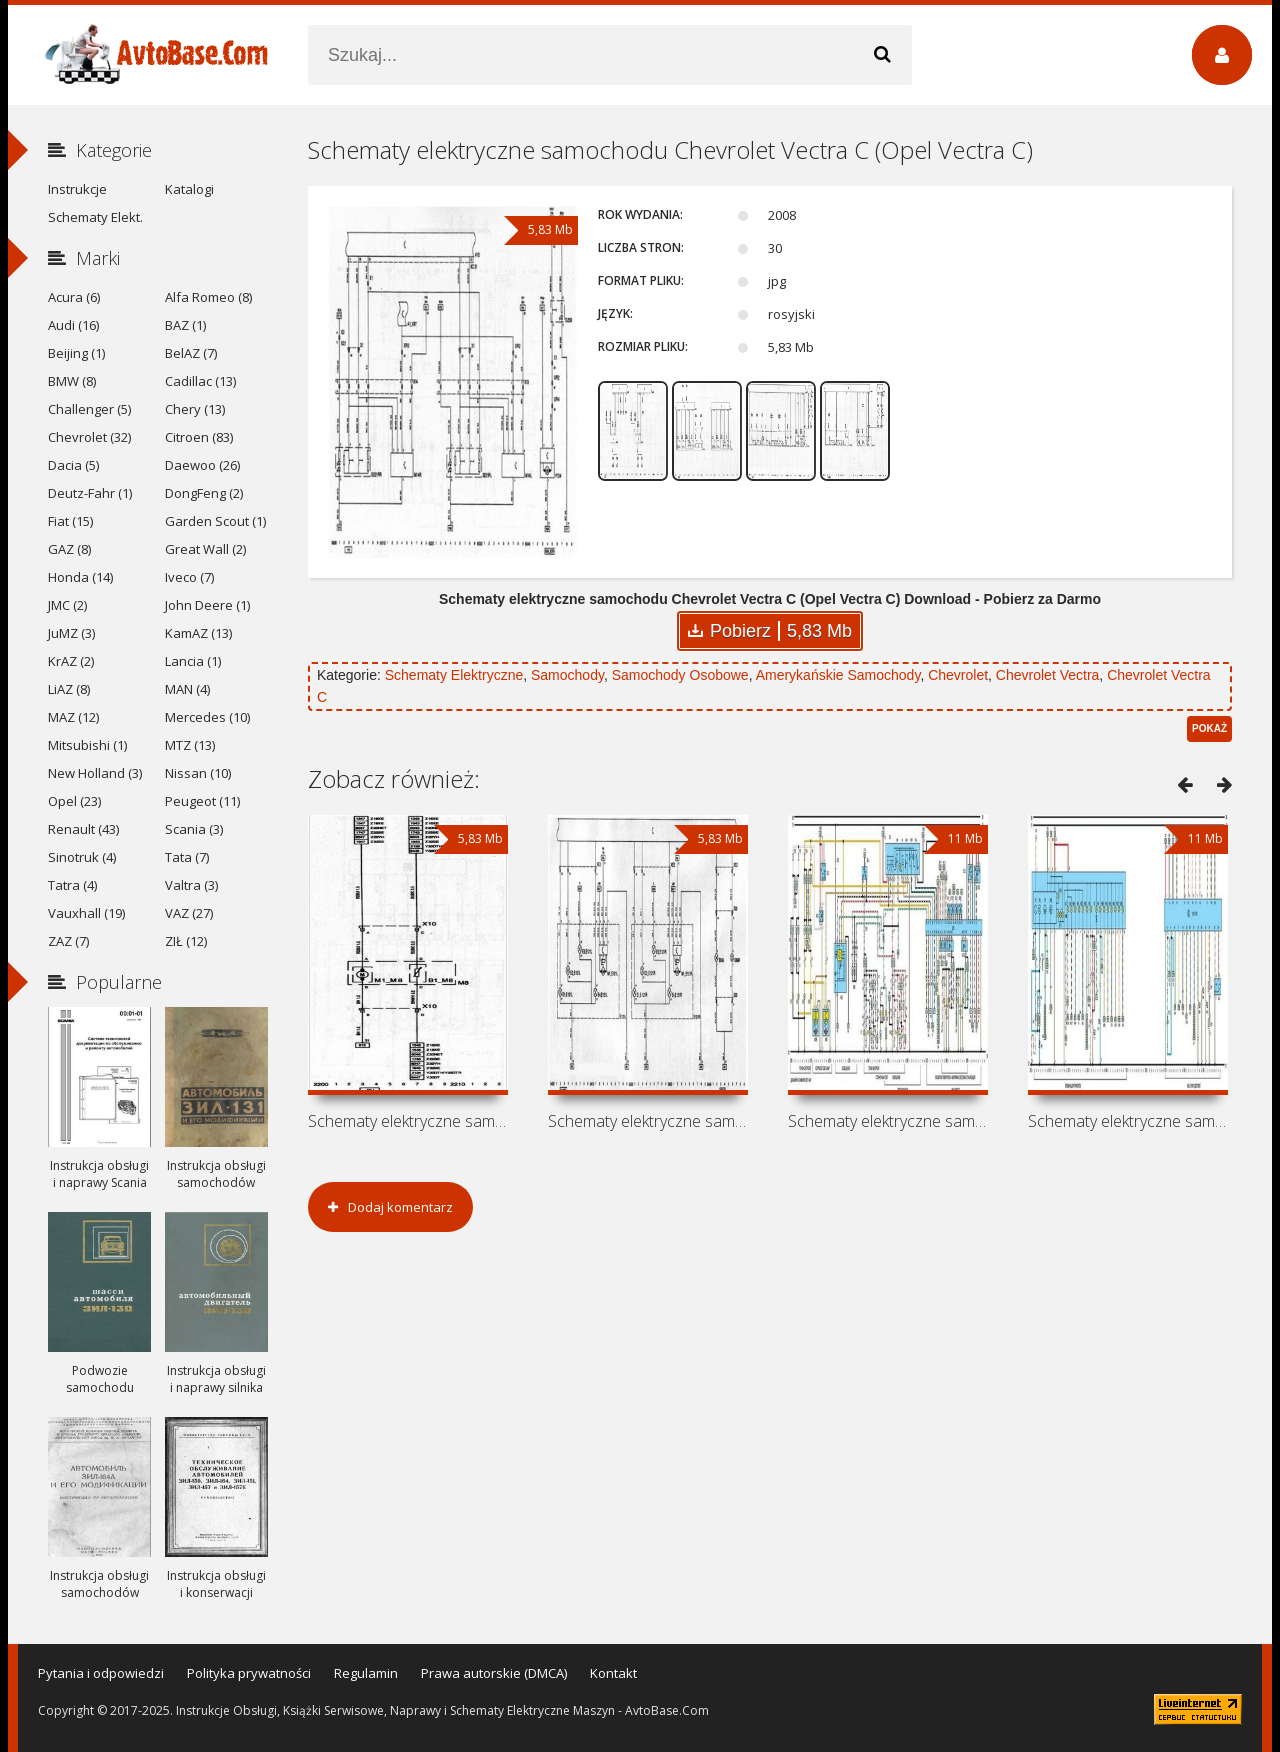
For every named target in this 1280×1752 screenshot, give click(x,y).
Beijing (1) (76, 353)
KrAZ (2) (71, 661)
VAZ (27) (189, 913)
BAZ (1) (185, 325)
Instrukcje (77, 189)
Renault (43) (83, 829)
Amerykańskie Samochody (838, 675)
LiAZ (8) (69, 689)
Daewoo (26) (202, 465)
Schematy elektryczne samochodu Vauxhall (648, 1121)
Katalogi (189, 189)
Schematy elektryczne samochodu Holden (408, 1121)
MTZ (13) (190, 745)
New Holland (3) (95, 773)
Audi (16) (73, 325)
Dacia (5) (73, 465)
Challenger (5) (89, 409)
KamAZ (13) (198, 633)
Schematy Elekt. (95, 217)
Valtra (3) (191, 885)
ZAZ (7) (68, 941)
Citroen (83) (199, 437)
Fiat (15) (70, 521)
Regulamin (366, 1673)
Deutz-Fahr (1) (90, 493)
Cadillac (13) (200, 381)
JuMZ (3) (71, 633)
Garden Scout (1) (215, 521)
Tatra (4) (72, 885)
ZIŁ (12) (186, 941)
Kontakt (613, 1673)
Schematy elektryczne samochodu (1128, 1121)
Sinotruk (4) (82, 857)
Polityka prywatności (249, 1673)
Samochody (567, 675)
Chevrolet (958, 675)
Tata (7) (187, 857)
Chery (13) (195, 409)
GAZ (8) (69, 549)
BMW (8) (72, 381)
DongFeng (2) (204, 493)
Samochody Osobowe (680, 675)
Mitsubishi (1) (87, 745)
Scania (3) (194, 829)
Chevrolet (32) (89, 437)
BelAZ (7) (191, 353)
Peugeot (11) (202, 801)
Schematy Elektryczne (454, 675)
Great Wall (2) (205, 549)
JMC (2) (67, 605)
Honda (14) (80, 577)
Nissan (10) (198, 773)
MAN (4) (187, 689)
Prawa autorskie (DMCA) (494, 1673)
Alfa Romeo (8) (208, 297)
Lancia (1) (193, 661)
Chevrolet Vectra (1048, 675)
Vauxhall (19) (86, 913)
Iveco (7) (189, 577)
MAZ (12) (73, 717)
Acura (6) (74, 297)
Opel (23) (74, 801)
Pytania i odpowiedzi (101, 1673)
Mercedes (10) (207, 717)
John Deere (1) (207, 605)
